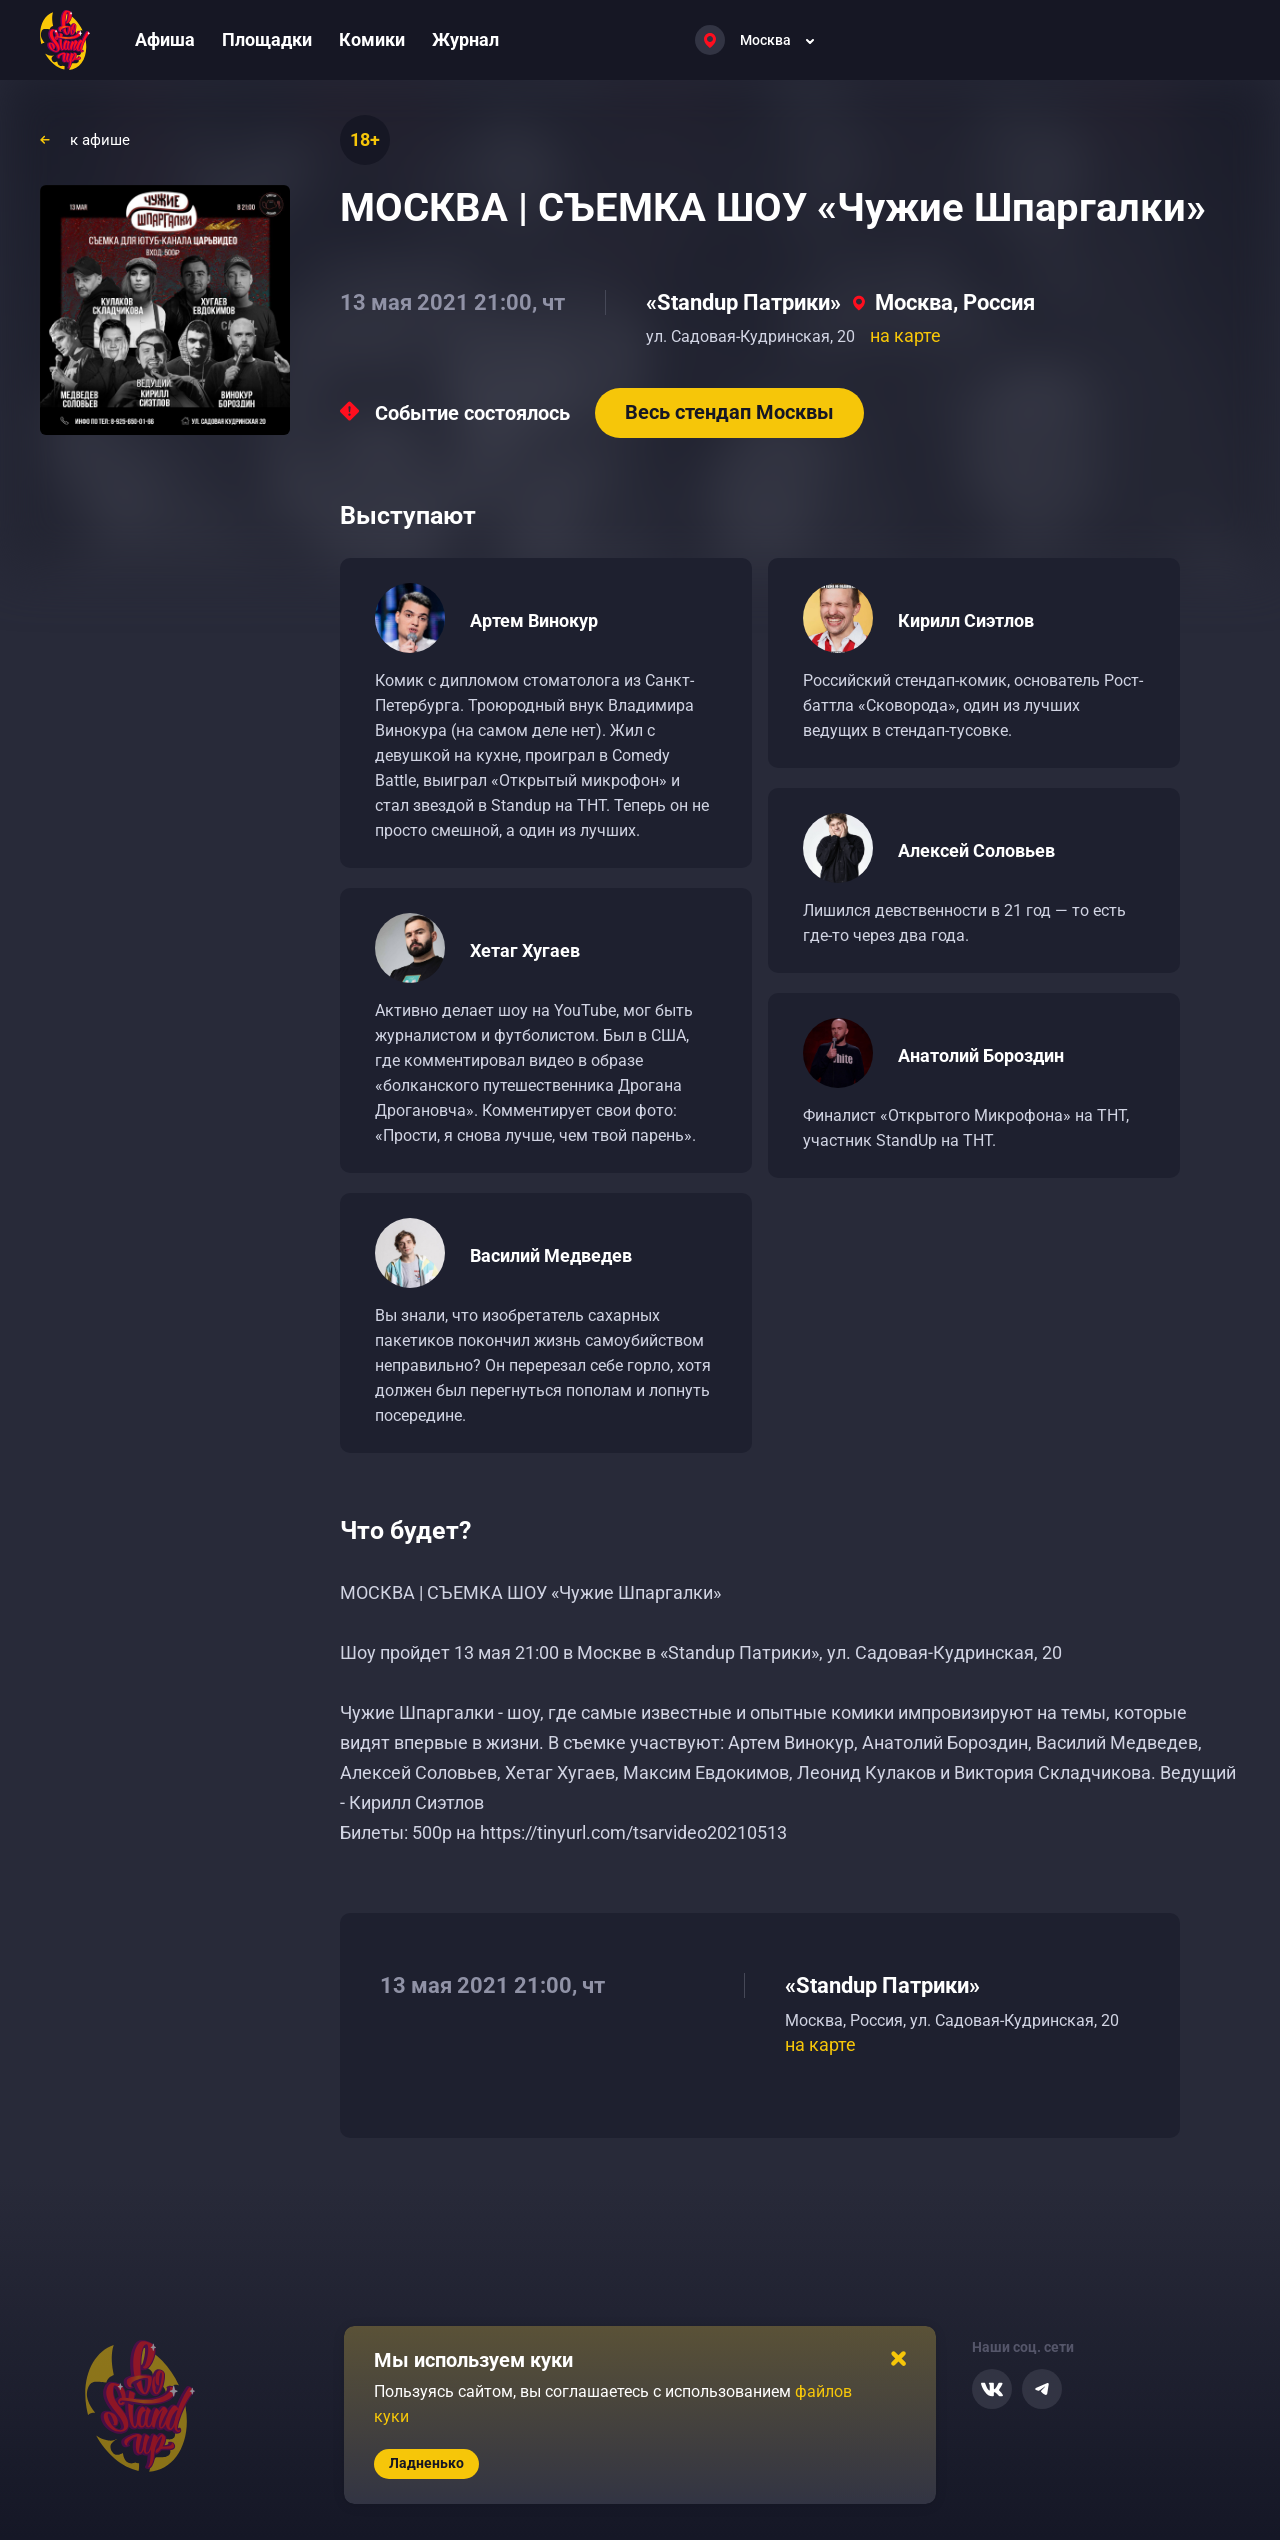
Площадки (267, 39)
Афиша (165, 39)
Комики (372, 39)
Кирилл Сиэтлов (966, 620)
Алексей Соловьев (976, 850)
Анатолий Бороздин (981, 1055)
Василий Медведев (551, 1255)
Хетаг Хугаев (525, 950)
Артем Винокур (534, 620)
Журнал (465, 39)
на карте (905, 335)
